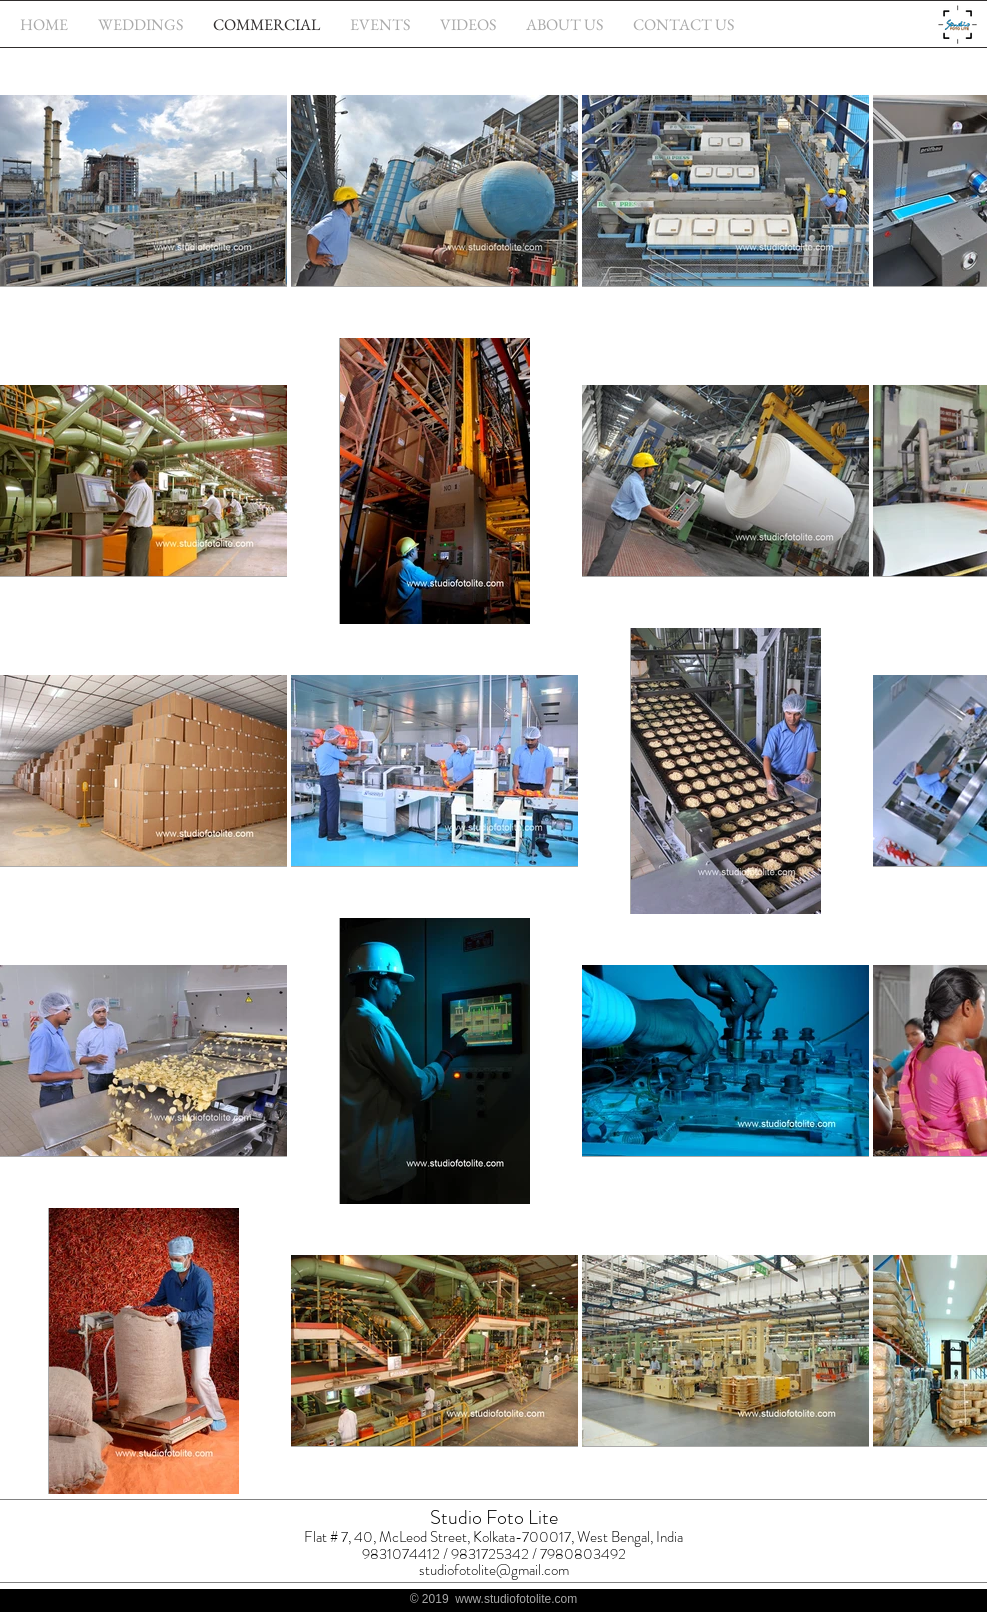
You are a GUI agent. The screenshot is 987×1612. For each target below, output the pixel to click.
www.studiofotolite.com (516, 1599)
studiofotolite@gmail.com (494, 1570)
